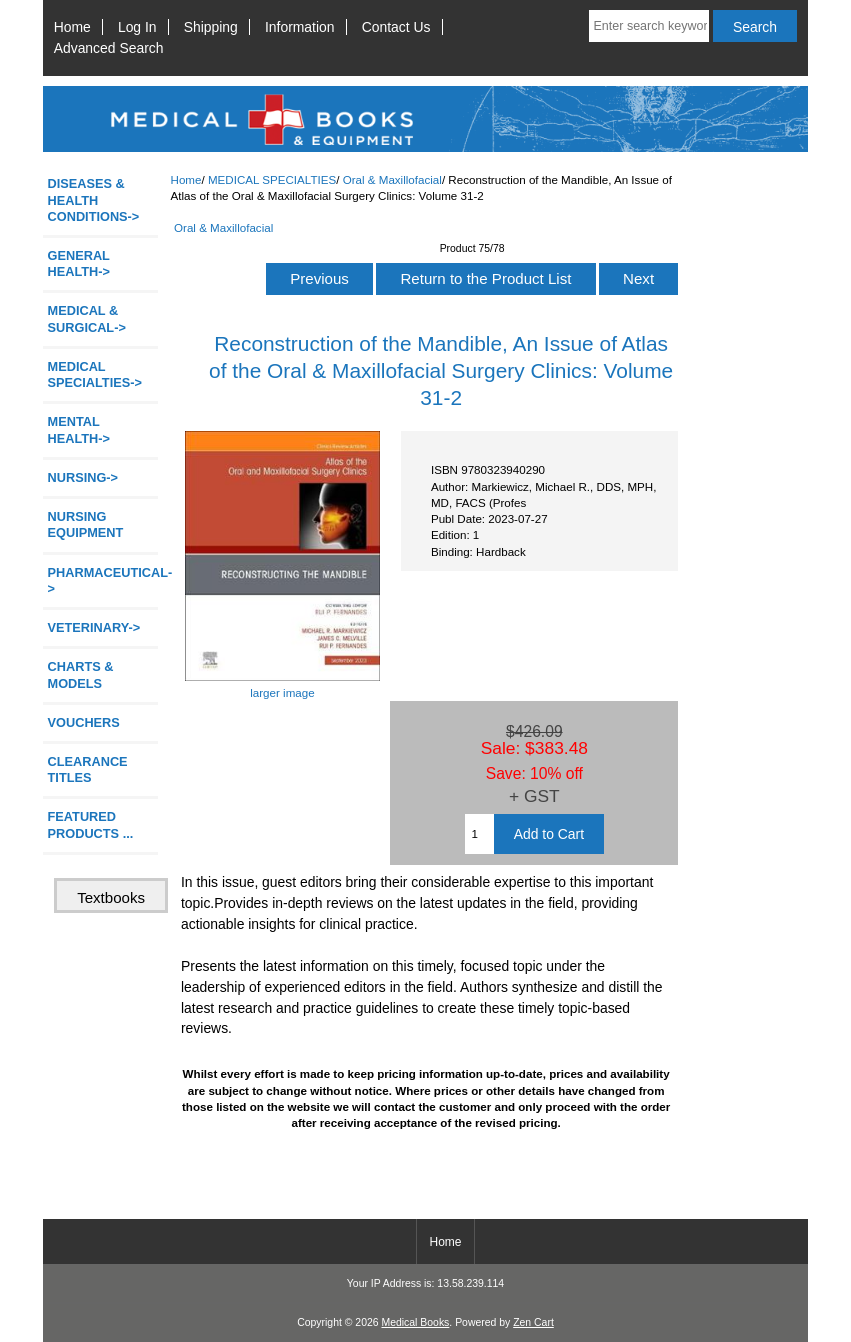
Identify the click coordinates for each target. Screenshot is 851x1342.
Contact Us (396, 27)
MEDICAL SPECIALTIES (272, 179)
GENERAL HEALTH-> (79, 263)
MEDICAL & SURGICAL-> (87, 318)
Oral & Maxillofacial (392, 179)
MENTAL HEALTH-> (79, 429)
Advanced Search (109, 48)
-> (95, 374)
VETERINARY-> (94, 627)
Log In (137, 27)
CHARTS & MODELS (81, 674)
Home (72, 27)
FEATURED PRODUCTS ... (91, 824)
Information (300, 27)
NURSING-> (83, 477)
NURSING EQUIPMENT (86, 524)
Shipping (211, 27)
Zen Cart (533, 1322)
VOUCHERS (84, 722)
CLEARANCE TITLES (88, 769)
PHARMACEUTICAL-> (103, 580)
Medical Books (415, 1322)
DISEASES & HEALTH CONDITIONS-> (94, 199)
